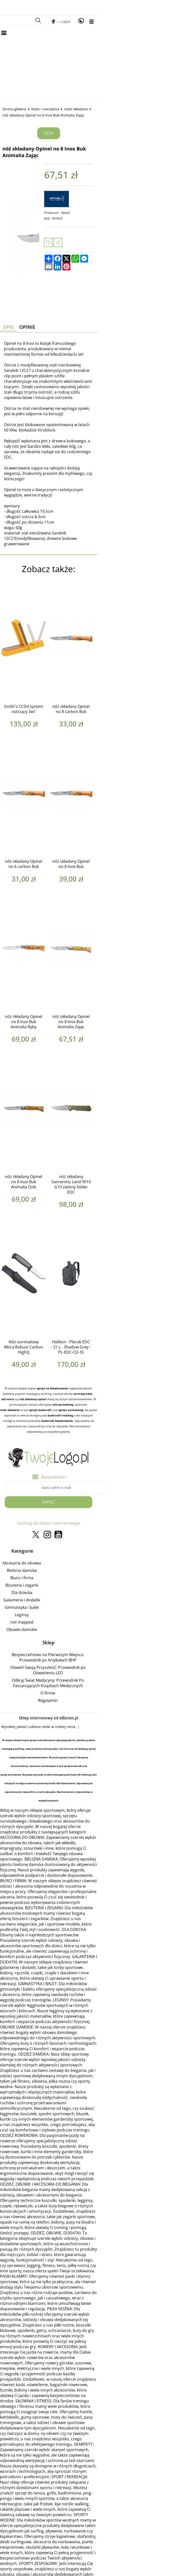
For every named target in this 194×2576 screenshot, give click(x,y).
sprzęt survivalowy (47, 1318)
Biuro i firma (33, 1475)
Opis (14, 300)
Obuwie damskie (34, 1527)
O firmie (77, 1574)
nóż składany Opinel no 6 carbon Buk (50, 782)
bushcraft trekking (130, 1318)
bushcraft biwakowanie (34, 1324)
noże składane (80, 93)
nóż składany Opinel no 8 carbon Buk (141, 621)
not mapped (33, 1520)
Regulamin (78, 1582)
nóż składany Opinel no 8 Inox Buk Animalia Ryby (50, 946)
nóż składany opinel (20, 1313)
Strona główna (18, 93)
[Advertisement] (97, 48)
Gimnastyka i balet (34, 1505)
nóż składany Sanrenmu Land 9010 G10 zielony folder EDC (141, 1108)
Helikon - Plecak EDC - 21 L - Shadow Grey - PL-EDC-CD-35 (141, 1269)
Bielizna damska (34, 1468)
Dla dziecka (33, 1490)
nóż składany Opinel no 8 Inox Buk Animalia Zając (142, 946)
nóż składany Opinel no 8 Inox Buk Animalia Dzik (50, 1108)
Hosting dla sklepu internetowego (97, 1421)
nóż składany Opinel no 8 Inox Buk (141, 782)
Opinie (37, 300)
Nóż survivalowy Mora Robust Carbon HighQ (49, 1266)
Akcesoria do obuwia (34, 1460)
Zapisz (97, 1400)
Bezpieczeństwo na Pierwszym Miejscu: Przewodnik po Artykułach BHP (77, 1552)
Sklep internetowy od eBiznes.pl (97, 1599)
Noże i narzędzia (49, 93)
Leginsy (34, 1512)
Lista (97, 112)
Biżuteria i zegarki (34, 1483)
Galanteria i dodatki (34, 1497)
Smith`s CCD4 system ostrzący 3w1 (50, 621)
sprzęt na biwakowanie (48, 1308)
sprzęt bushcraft (17, 1318)
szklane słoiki (43, 1608)
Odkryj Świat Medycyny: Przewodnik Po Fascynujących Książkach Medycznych (77, 1567)
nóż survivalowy (138, 1313)
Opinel (150, 185)
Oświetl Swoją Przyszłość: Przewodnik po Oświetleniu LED (78, 1559)
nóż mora (186, 1308)
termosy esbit (169, 1308)
